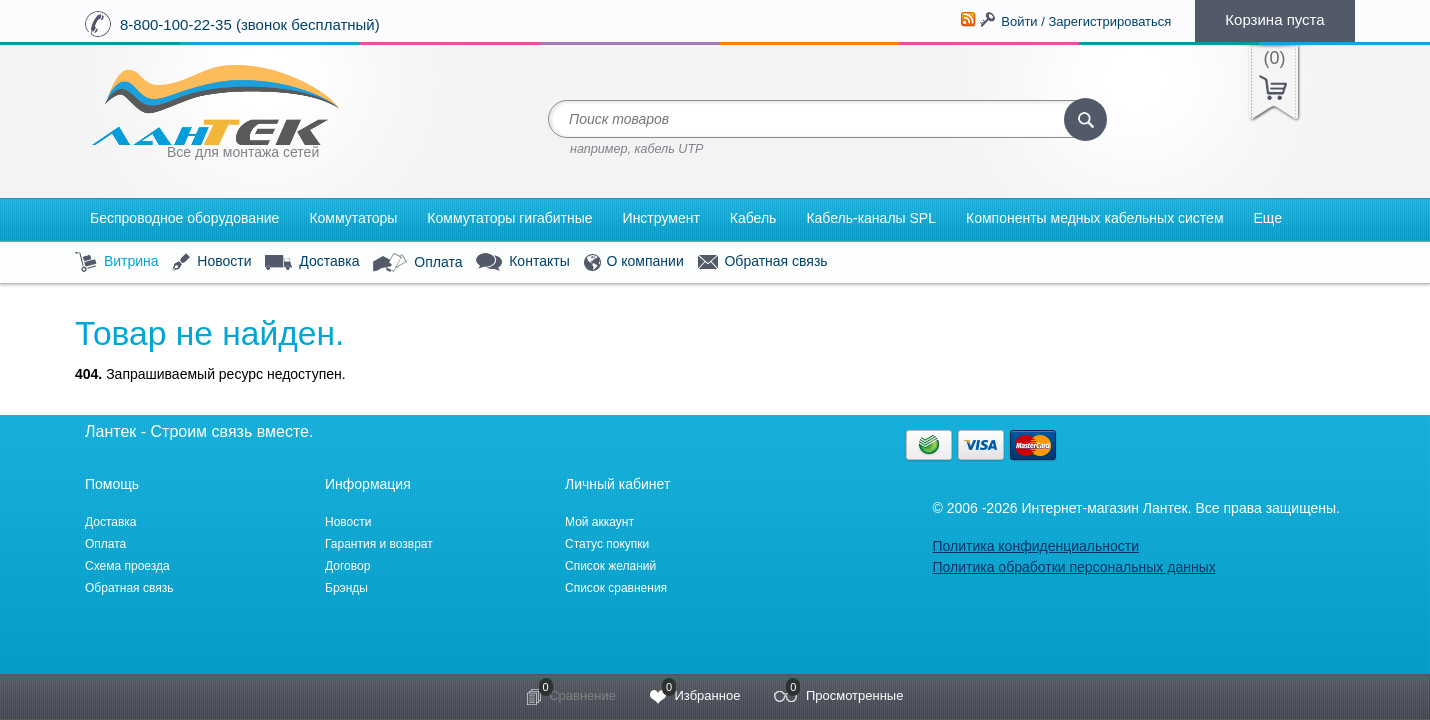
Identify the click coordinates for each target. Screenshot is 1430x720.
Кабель (753, 218)
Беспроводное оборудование (184, 218)
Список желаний (610, 566)
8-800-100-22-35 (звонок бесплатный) (250, 24)
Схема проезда (127, 566)
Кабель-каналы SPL (871, 218)
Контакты (522, 262)
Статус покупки (607, 544)
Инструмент (661, 218)
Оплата (417, 263)
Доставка (312, 262)
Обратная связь (763, 262)
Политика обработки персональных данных (1073, 567)
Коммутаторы (353, 218)
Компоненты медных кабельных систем (1095, 218)
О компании (634, 262)
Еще (1268, 218)
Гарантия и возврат (379, 544)
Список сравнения (616, 588)
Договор (347, 566)
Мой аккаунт (599, 522)
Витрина (117, 262)
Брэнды (346, 588)
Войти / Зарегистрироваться (1086, 21)
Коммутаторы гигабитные (509, 218)
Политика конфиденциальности (1035, 546)
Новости (211, 262)
